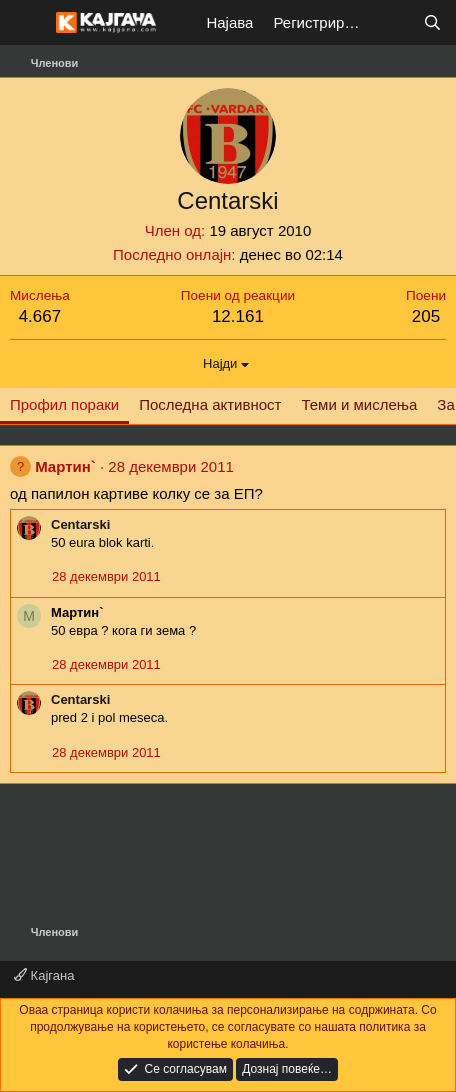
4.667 (40, 316)
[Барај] (432, 22)
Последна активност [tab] (210, 404)
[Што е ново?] (392, 22)
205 (426, 316)
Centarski (80, 524)
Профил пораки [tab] (64, 404)
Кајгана (44, 975)
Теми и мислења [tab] (359, 404)
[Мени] (27, 23)
